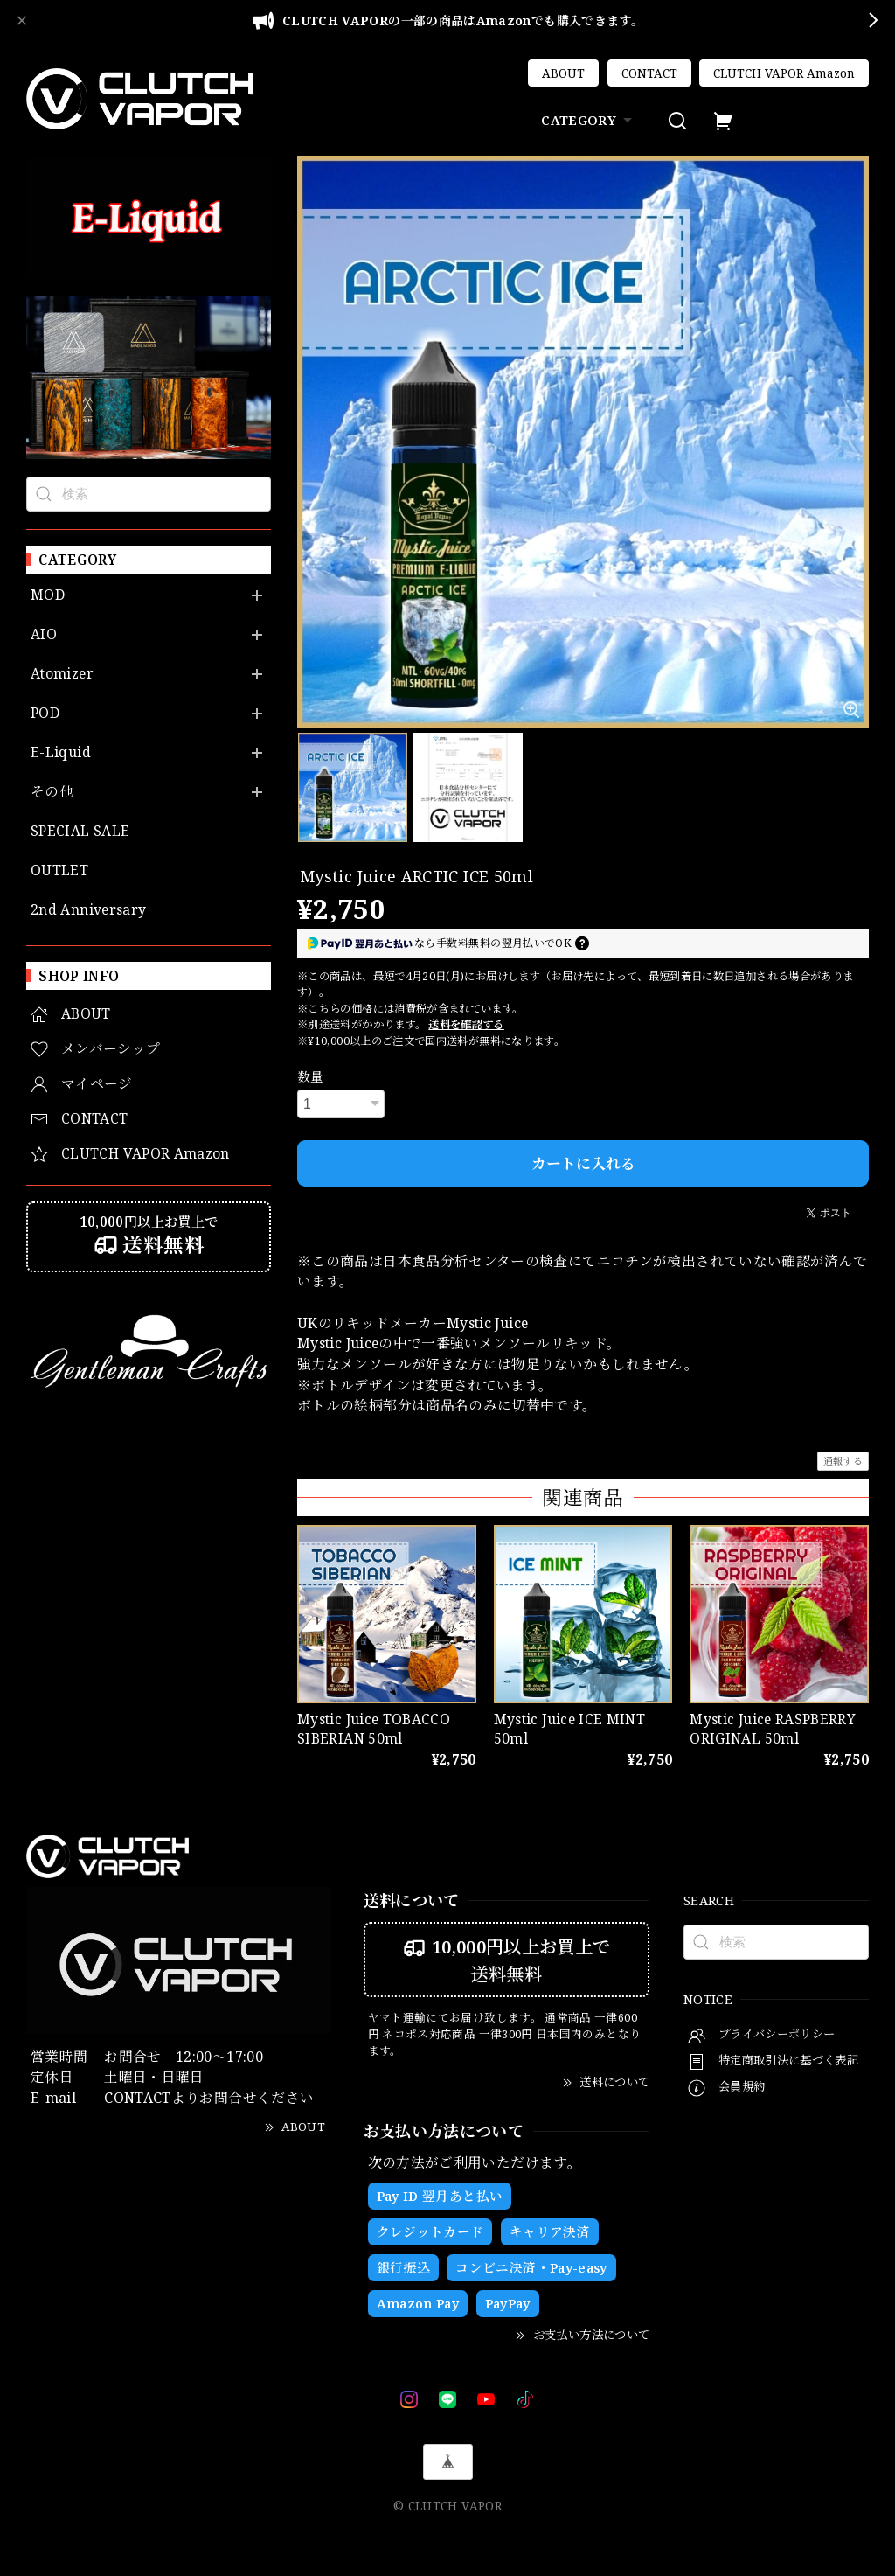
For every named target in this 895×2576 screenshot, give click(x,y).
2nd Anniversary (88, 910)
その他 (52, 791)
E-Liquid (61, 752)
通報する (843, 1460)
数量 (310, 1076)
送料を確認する (466, 1024)
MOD (48, 595)
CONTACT (649, 73)
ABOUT (563, 73)
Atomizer (62, 673)
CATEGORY (588, 120)
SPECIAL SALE (80, 831)
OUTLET (59, 870)
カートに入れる (583, 1163)
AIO (44, 634)
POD (45, 713)
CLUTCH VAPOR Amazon (784, 73)
